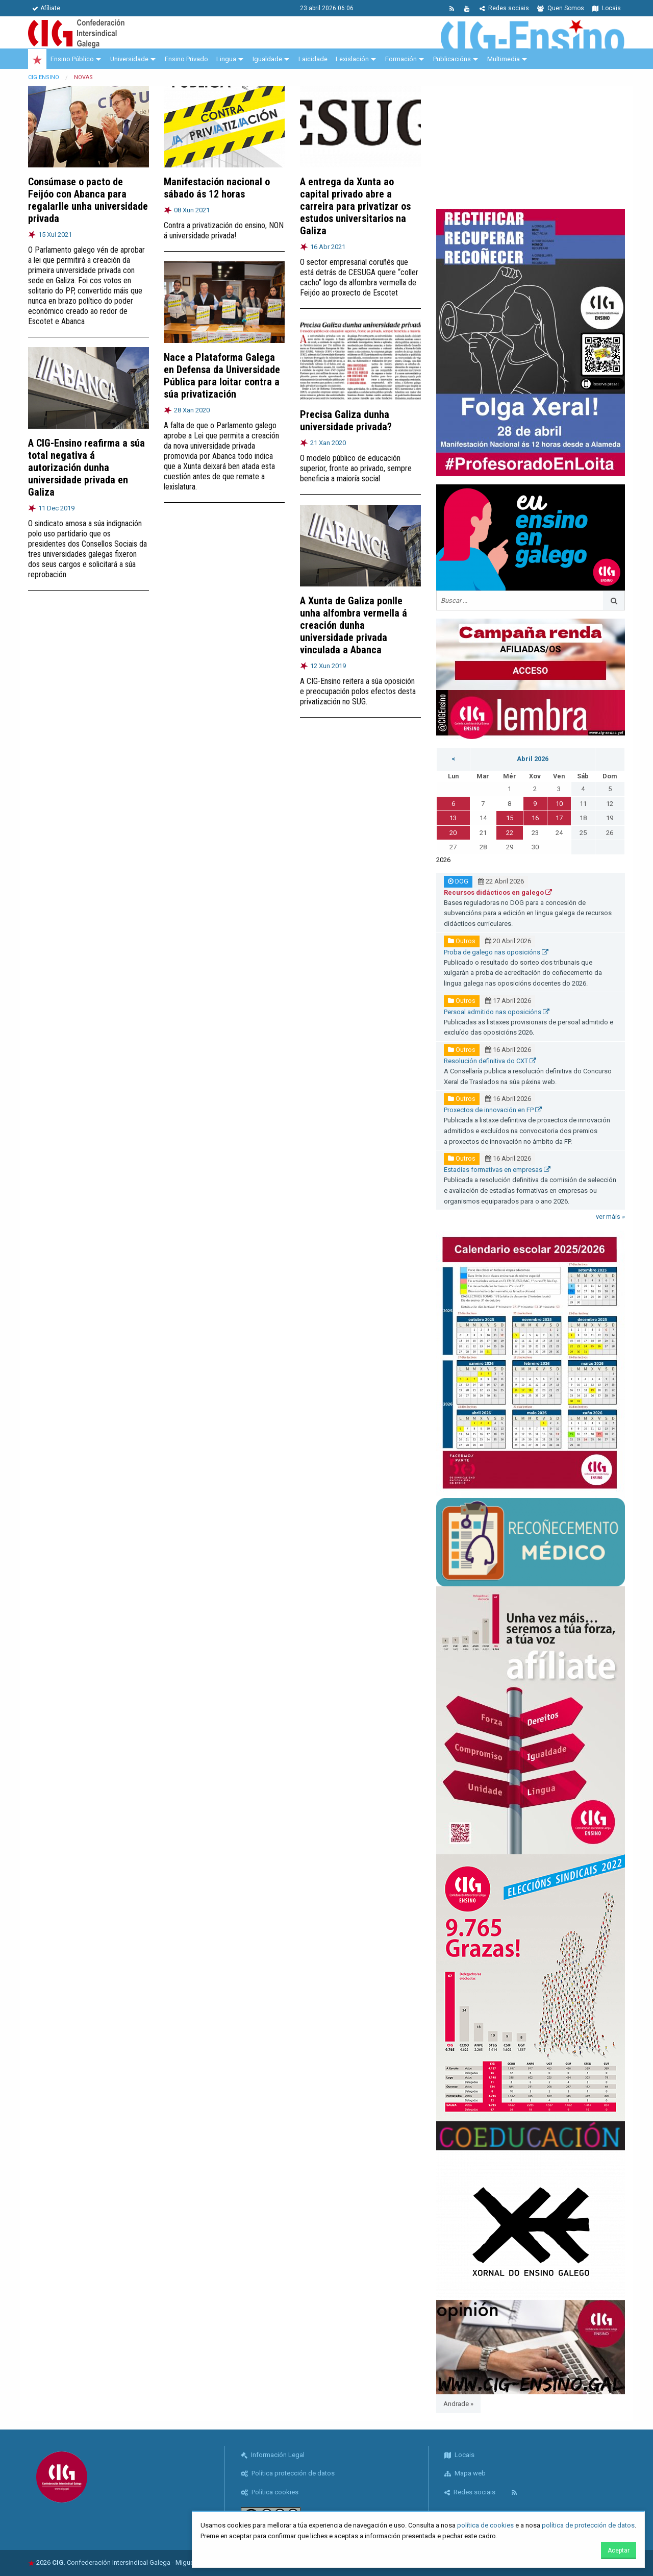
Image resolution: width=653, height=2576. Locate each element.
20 (453, 833)
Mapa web (465, 2473)
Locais (606, 8)
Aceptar (619, 2550)
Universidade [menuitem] (129, 59)
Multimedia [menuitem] (503, 59)
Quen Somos (560, 8)
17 (559, 818)
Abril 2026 (532, 759)
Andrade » (458, 2404)
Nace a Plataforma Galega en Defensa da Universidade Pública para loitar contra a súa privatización (222, 375)
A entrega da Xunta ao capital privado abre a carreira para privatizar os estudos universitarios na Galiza (355, 206)
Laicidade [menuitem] (313, 59)
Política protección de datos (288, 2473)
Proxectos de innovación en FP (493, 1110)
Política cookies (269, 2492)
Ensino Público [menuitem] (72, 59)
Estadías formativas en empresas (497, 1169)
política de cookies (485, 2525)
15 (509, 818)
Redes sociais (504, 8)
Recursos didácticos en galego (498, 892)
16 (535, 818)
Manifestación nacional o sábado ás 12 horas (217, 188)
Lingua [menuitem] (226, 59)
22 (509, 833)
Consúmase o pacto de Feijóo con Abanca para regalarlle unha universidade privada (88, 200)
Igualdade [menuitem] (267, 59)
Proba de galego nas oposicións (496, 952)
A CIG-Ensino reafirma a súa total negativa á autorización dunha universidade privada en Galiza (86, 467)
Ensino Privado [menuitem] (186, 59)
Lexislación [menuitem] (352, 59)
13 (453, 818)
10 (559, 803)
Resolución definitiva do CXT (490, 1061)
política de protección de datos (588, 2525)
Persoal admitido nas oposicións (496, 1012)
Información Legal (273, 2455)
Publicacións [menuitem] (452, 59)
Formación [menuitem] (401, 59)
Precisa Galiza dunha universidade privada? (346, 420)
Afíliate (46, 8)
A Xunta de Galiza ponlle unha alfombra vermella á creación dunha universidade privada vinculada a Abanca (353, 625)
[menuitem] (37, 59)
